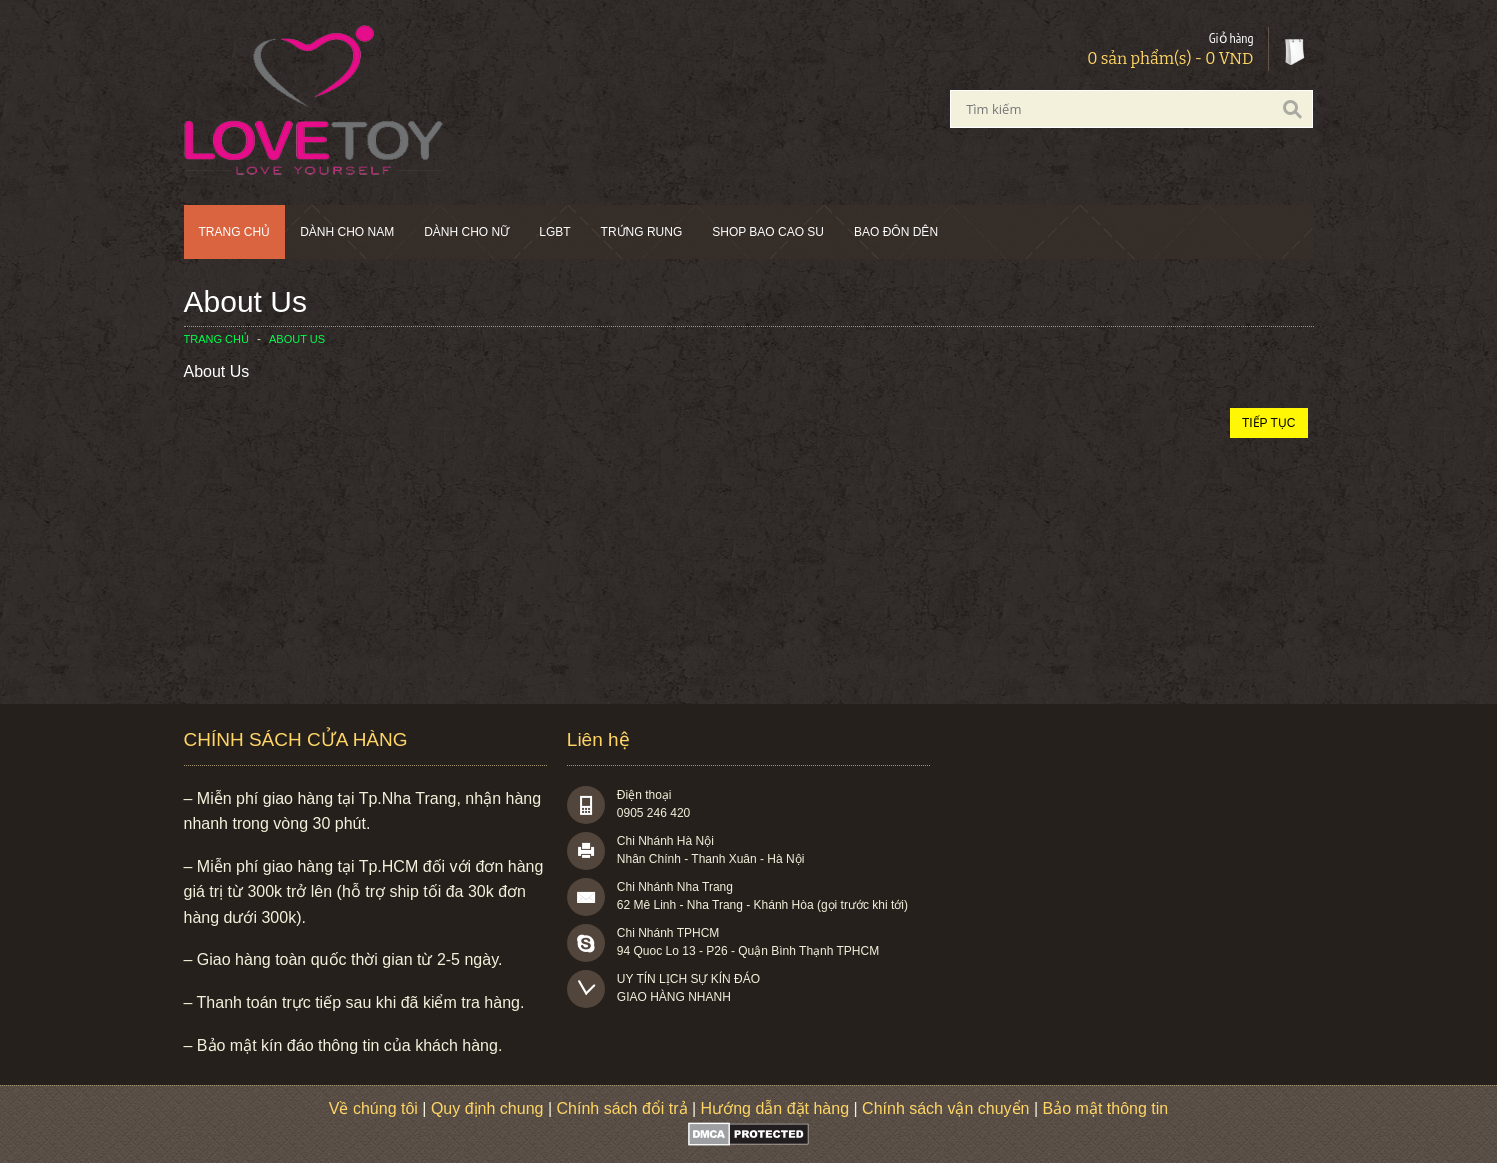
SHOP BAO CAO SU (768, 232)
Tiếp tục (1269, 423)
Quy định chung (487, 1108)
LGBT (554, 232)
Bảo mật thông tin (1106, 1108)
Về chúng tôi (373, 1108)
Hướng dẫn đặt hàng (775, 1108)
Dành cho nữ (466, 232)
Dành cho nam (347, 232)
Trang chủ (235, 232)
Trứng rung (642, 232)
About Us (297, 339)
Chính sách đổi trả (622, 1108)
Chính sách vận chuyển (945, 1108)
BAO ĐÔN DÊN (896, 232)
